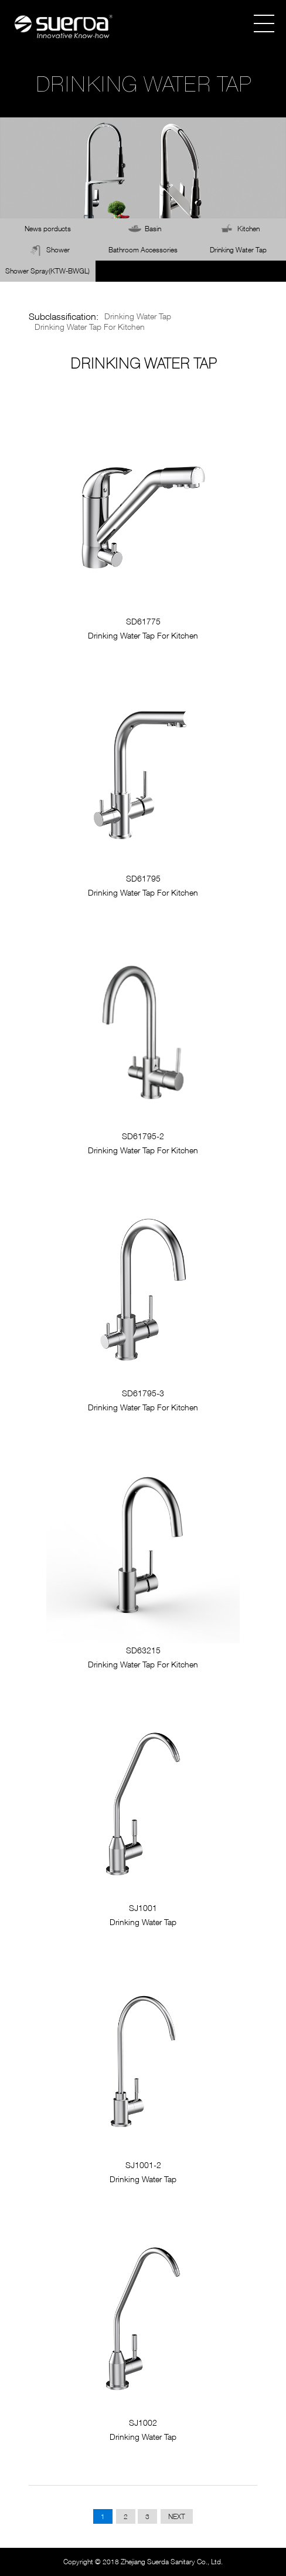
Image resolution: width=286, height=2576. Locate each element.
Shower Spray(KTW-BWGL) (47, 270)
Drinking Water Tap (238, 249)
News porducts (48, 228)
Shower (58, 249)
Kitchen (248, 228)
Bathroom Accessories (143, 249)
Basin (153, 228)
